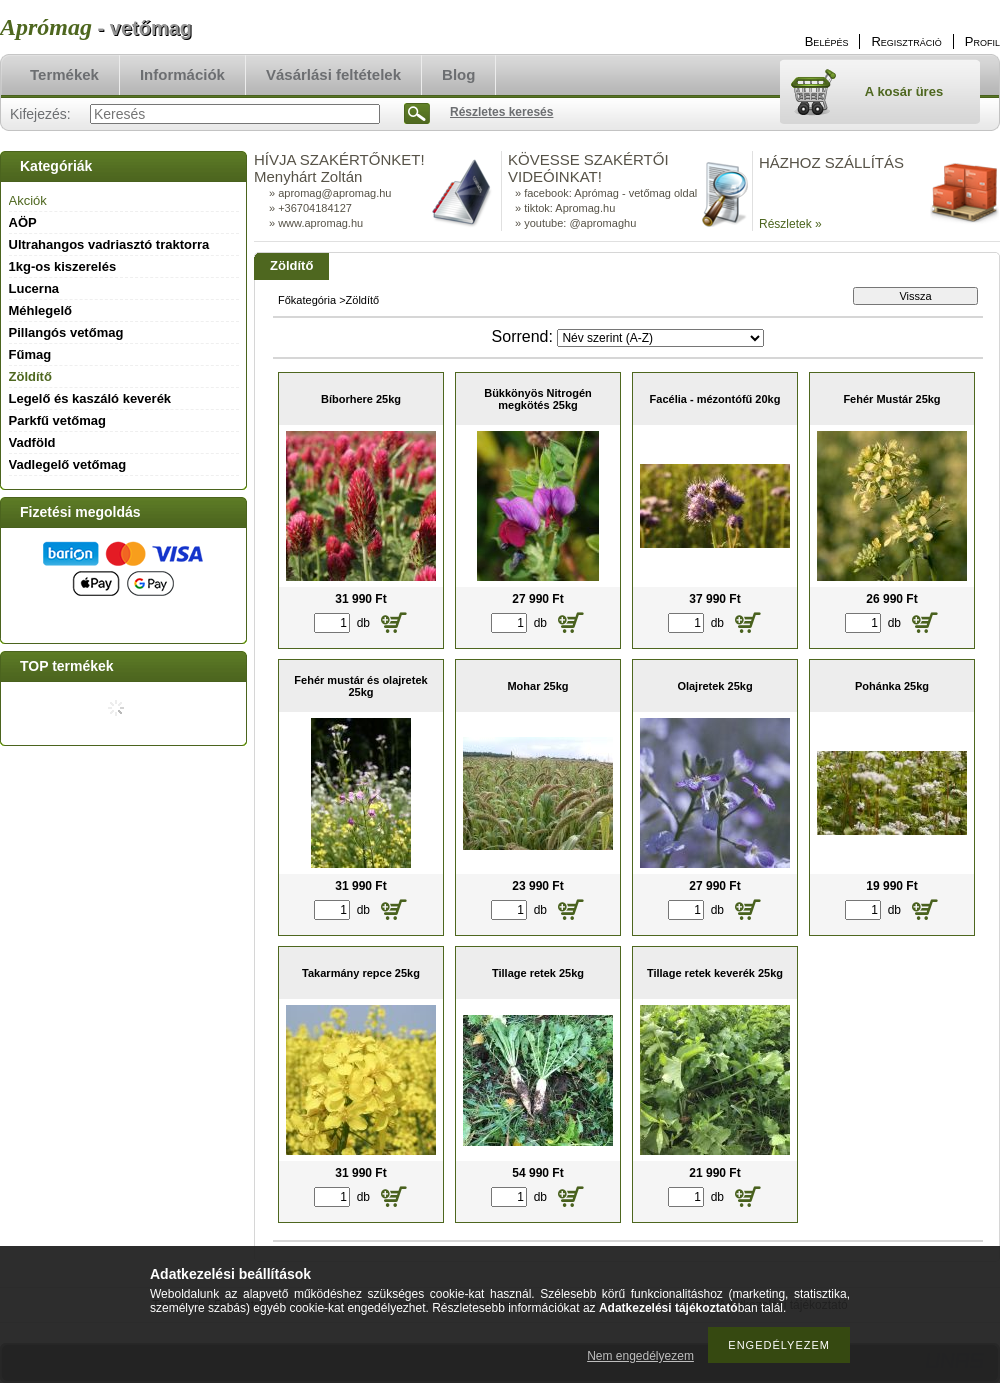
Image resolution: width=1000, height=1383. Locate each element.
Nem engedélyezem (640, 1356)
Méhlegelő (41, 310)
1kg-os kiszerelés (63, 266)
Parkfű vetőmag (58, 420)
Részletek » (790, 224)
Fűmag (30, 354)
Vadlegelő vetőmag (68, 464)
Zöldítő (30, 376)
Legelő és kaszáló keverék (90, 398)
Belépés (827, 41)
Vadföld (32, 442)
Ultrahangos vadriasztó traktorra (109, 244)
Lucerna (34, 288)
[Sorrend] (660, 338)
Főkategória (307, 300)
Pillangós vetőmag (66, 332)
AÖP (23, 222)
